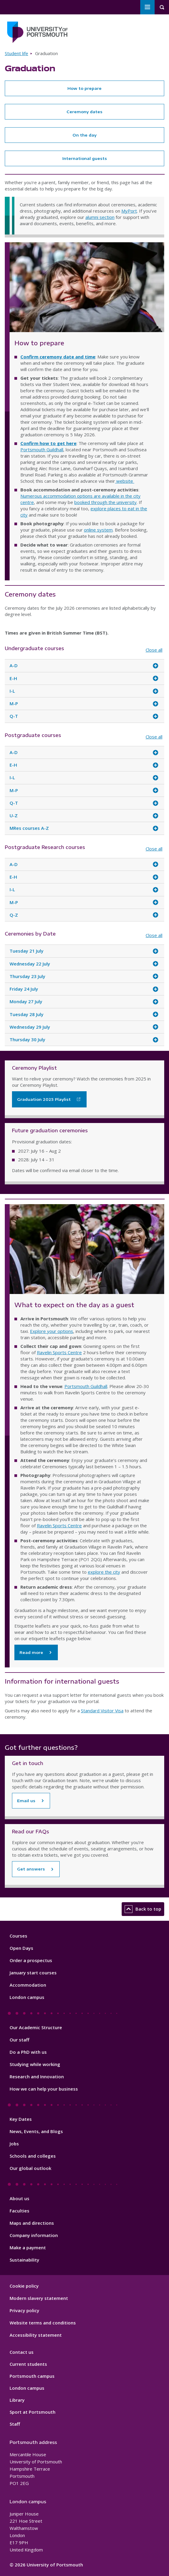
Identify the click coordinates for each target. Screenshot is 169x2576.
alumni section (99, 217)
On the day (84, 135)
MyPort (129, 211)
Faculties (19, 2211)
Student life (16, 53)
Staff (15, 2424)
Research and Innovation (37, 2076)
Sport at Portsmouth (32, 2412)
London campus (27, 1997)
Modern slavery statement (39, 2298)
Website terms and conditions (43, 2323)
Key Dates (21, 2119)
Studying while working (35, 2064)
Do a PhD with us (28, 2052)
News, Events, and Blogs (36, 2131)
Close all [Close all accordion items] (154, 650)
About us (19, 2198)
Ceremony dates (84, 111)
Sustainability (24, 2260)
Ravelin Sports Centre (59, 1352)
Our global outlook (30, 2168)
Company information (34, 2235)
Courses (18, 1936)
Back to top (143, 1909)
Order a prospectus (31, 1960)
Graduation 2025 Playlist (44, 1099)
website (124, 481)
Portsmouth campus (32, 2376)
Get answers (31, 1869)
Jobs (14, 2144)
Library (17, 2400)
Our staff (19, 2040)
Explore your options (51, 1331)
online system (98, 530)
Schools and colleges (33, 2156)
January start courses (33, 1973)
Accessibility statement (36, 2335)
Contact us (22, 2352)
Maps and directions (32, 2223)
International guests (84, 158)
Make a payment (28, 2247)
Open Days (21, 1948)
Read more (31, 1652)
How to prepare (84, 88)
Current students (28, 2364)
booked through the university (105, 502)
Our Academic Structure (36, 2027)
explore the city (104, 1572)
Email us (26, 1800)
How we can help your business (44, 2089)
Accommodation (28, 1985)
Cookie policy (24, 2286)
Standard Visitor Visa (102, 1711)
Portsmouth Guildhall (41, 449)
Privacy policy (24, 2310)
